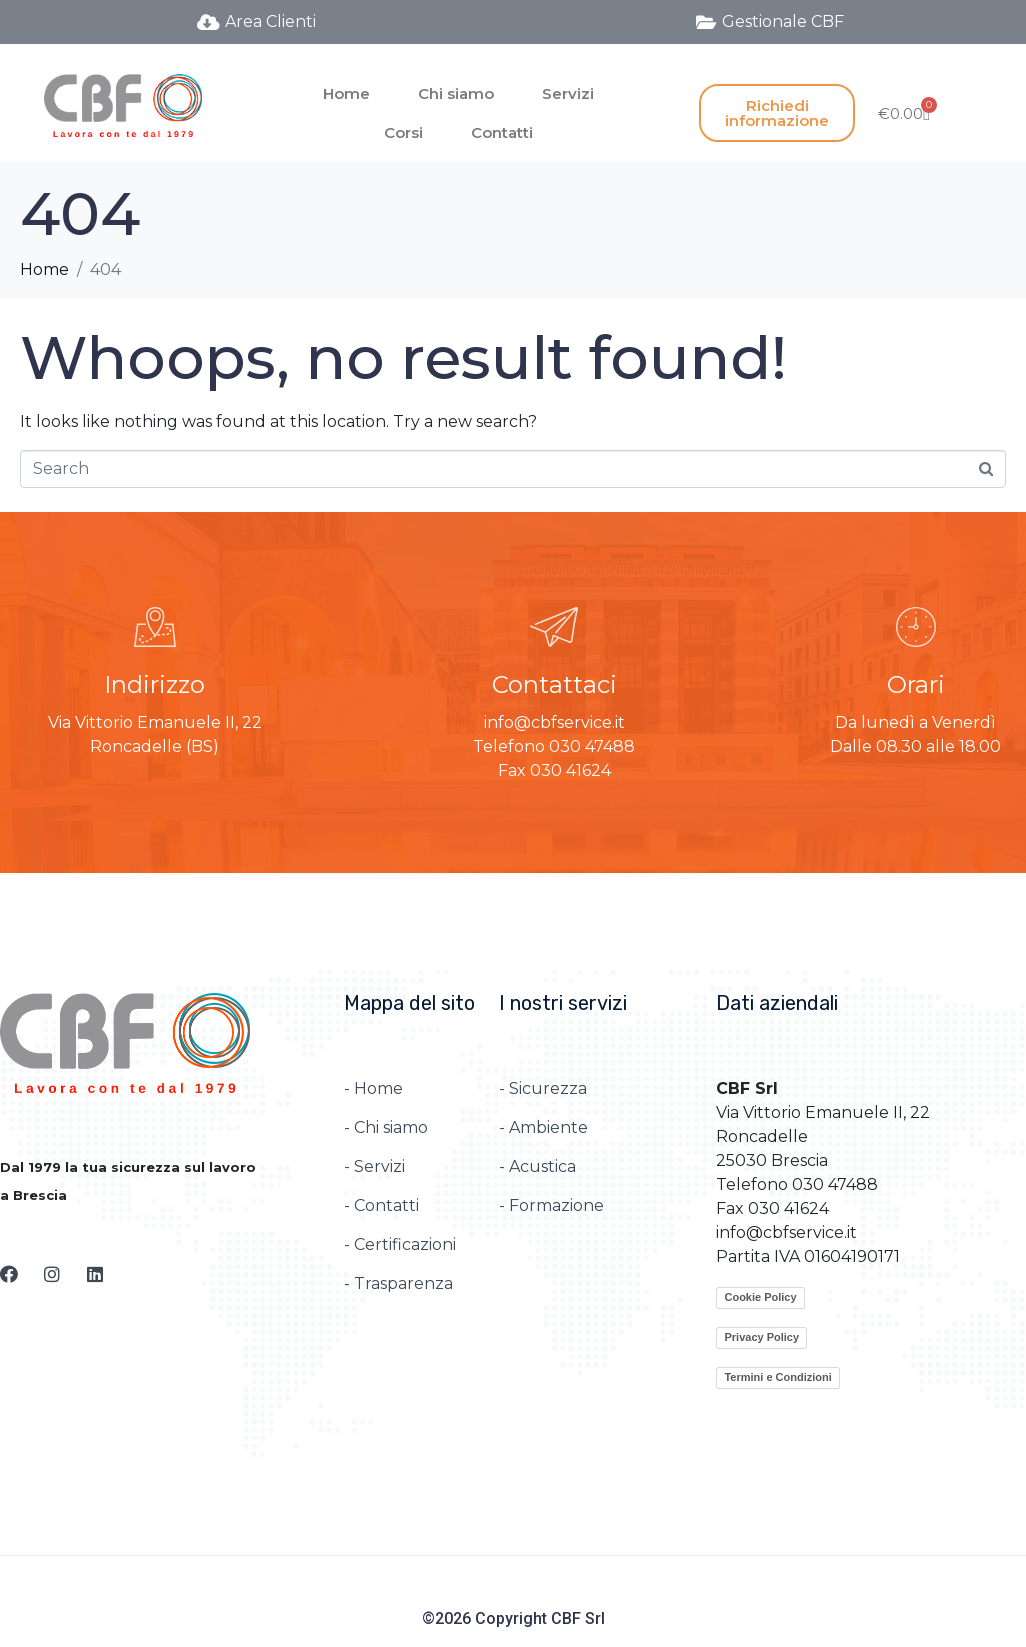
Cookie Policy (760, 1297)
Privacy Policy (761, 1337)
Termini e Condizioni (777, 1377)
